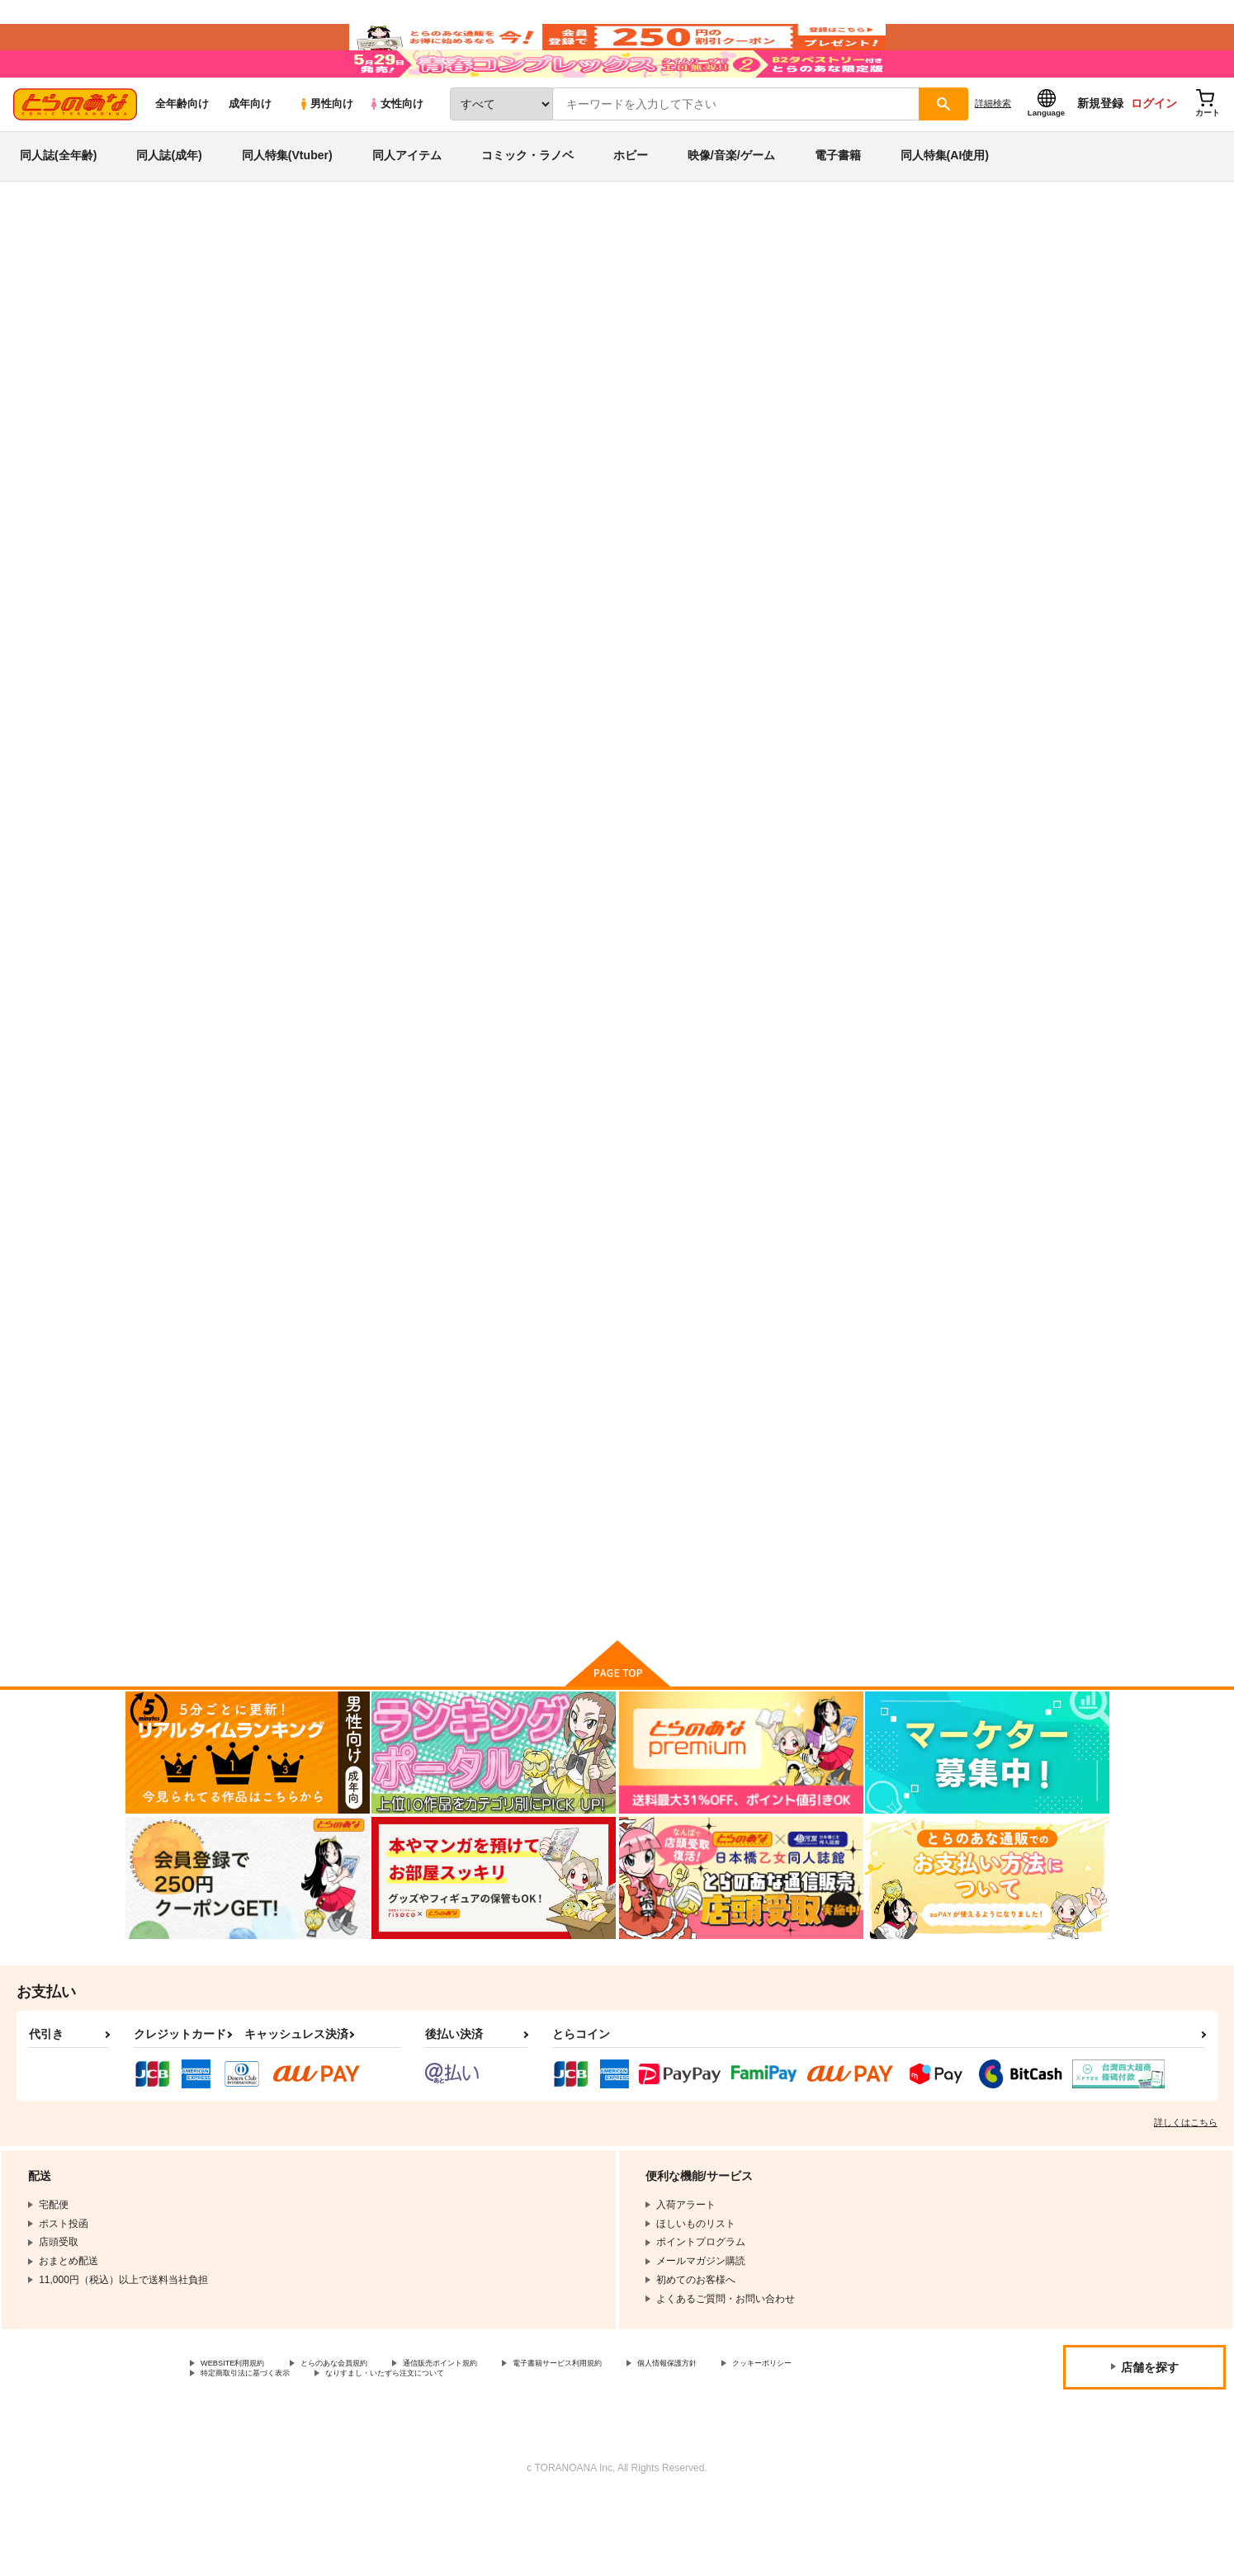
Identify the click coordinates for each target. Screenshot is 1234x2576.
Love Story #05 (997, 755)
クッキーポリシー (240, 2450)
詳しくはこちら (1185, 2193)
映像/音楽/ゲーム (731, 201)
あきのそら (262, 351)
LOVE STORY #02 (1008, 1139)
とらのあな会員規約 (364, 2436)
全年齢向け (182, 150)
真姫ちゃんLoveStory (527, 1536)
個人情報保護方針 (773, 2436)
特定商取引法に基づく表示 (374, 2450)
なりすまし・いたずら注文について (549, 2450)
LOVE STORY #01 (361, 1536)
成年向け (250, 150)
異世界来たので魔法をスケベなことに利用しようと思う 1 (795, 351)
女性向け (395, 150)
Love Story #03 (835, 1139)
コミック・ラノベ (527, 201)
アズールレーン (414, 367)
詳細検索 (993, 149)
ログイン (1154, 149)
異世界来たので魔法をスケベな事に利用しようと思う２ (705, 762)
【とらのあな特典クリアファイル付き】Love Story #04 (543, 1146)
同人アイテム (407, 201)
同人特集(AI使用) (945, 201)
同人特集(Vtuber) (287, 201)
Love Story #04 (674, 1139)
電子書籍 (838, 201)
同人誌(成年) (168, 201)
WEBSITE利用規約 (243, 2436)
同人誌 (221, 273)
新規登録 (1100, 149)
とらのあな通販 (156, 273)
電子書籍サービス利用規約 (638, 2436)
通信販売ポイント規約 (494, 2436)
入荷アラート (862, 317)
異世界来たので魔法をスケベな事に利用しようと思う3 (543, 762)
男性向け (325, 150)
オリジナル (342, 367)
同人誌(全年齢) (58, 201)
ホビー (630, 201)
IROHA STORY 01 (357, 1139)
